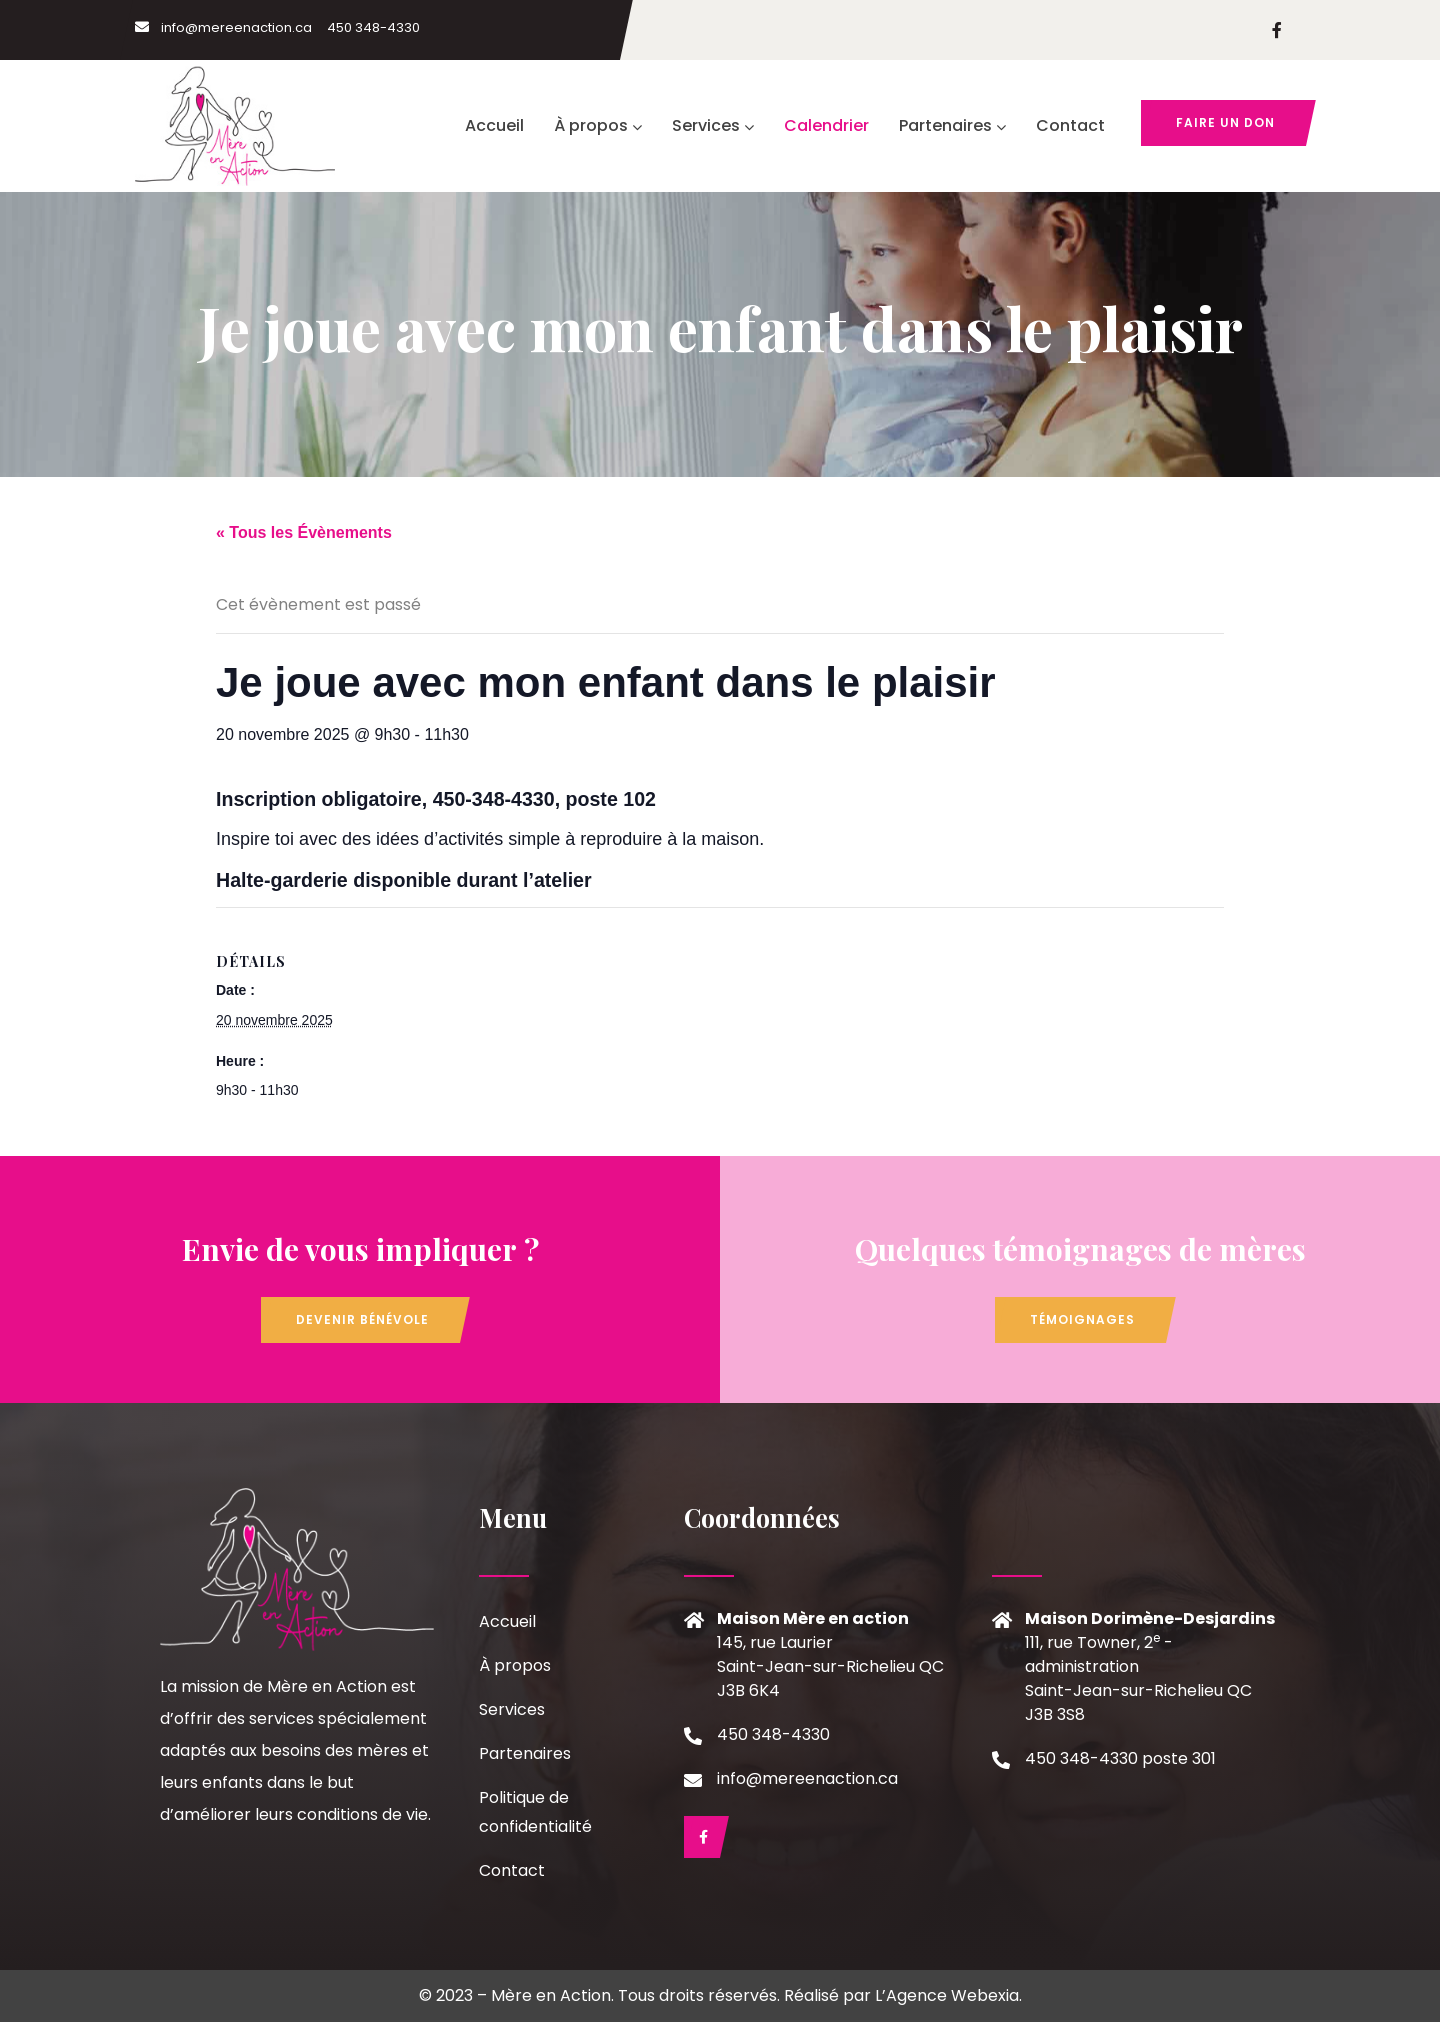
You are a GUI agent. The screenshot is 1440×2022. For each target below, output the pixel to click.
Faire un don (1225, 122)
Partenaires (952, 125)
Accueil (494, 125)
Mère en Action (551, 1995)
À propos (598, 125)
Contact (1070, 125)
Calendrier (826, 125)
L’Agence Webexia (947, 1995)
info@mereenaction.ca (223, 27)
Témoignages (1082, 1319)
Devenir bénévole (362, 1319)
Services (713, 125)
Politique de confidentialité (535, 1812)
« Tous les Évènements (304, 532)
